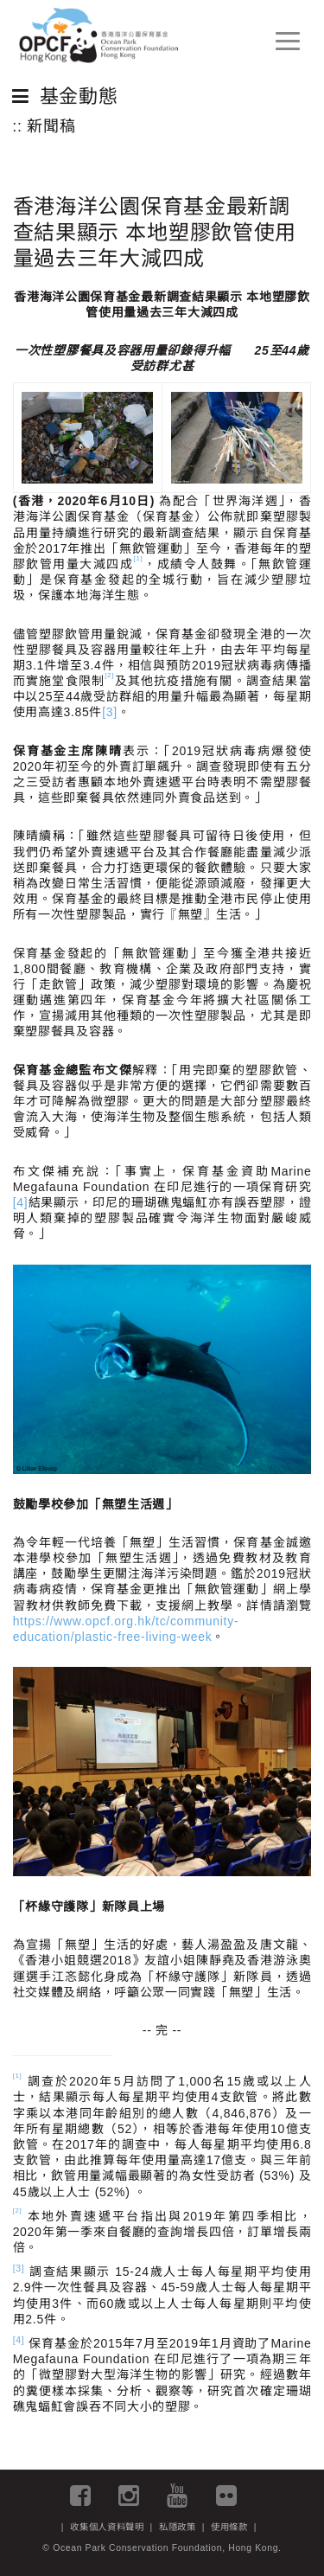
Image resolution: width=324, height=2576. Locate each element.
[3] (110, 712)
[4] (21, 1202)
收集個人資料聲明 (106, 2527)
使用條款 (229, 2527)
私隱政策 (177, 2527)
